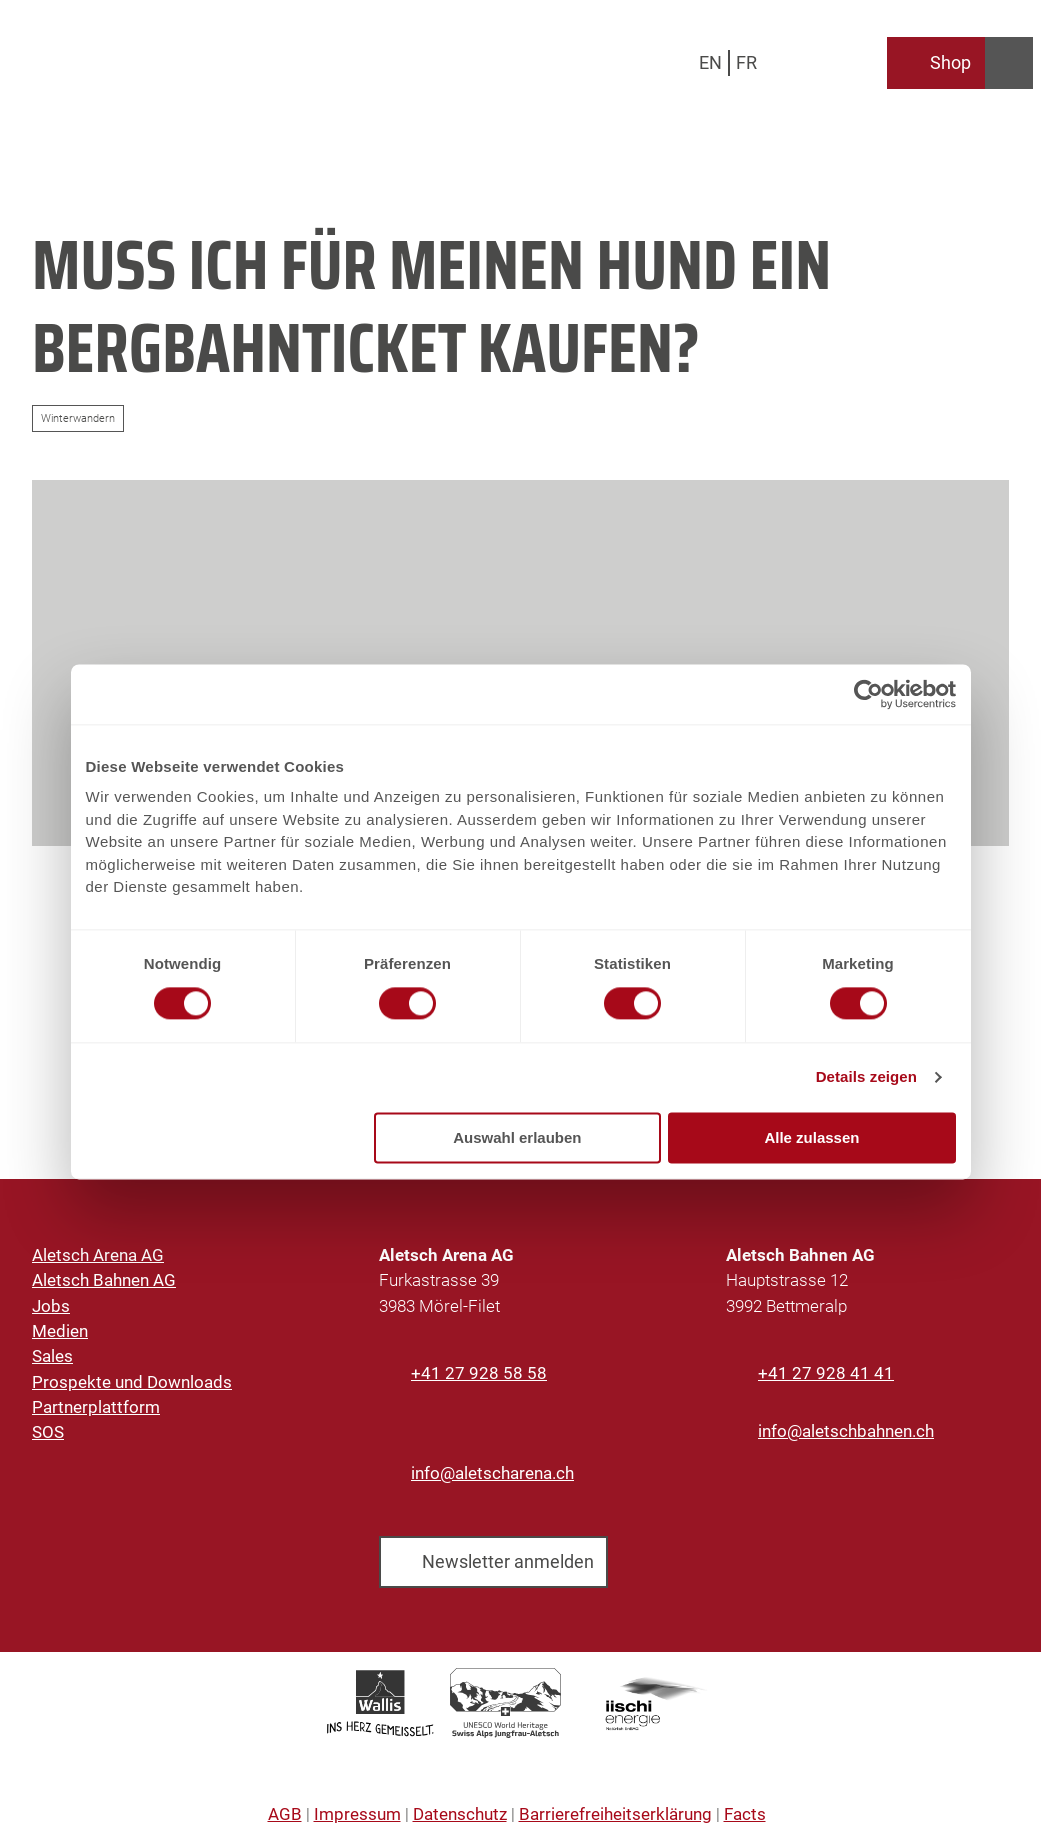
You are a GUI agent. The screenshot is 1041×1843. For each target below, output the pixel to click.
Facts (745, 1814)
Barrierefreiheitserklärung (615, 1814)
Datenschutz (460, 1814)
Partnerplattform (96, 1407)
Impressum (357, 1814)
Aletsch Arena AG (98, 1255)
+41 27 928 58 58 (479, 1373)
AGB (285, 1814)
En (710, 62)
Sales (52, 1356)
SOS (48, 1432)
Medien (60, 1331)
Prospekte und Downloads (132, 1381)
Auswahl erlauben (517, 1137)
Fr (746, 62)
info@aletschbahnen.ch (846, 1431)
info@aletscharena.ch (492, 1473)
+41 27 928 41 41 (826, 1373)
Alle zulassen (811, 1137)
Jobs (51, 1305)
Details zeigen (866, 1077)
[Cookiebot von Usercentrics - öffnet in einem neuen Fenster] (868, 694)
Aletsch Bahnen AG (104, 1280)
